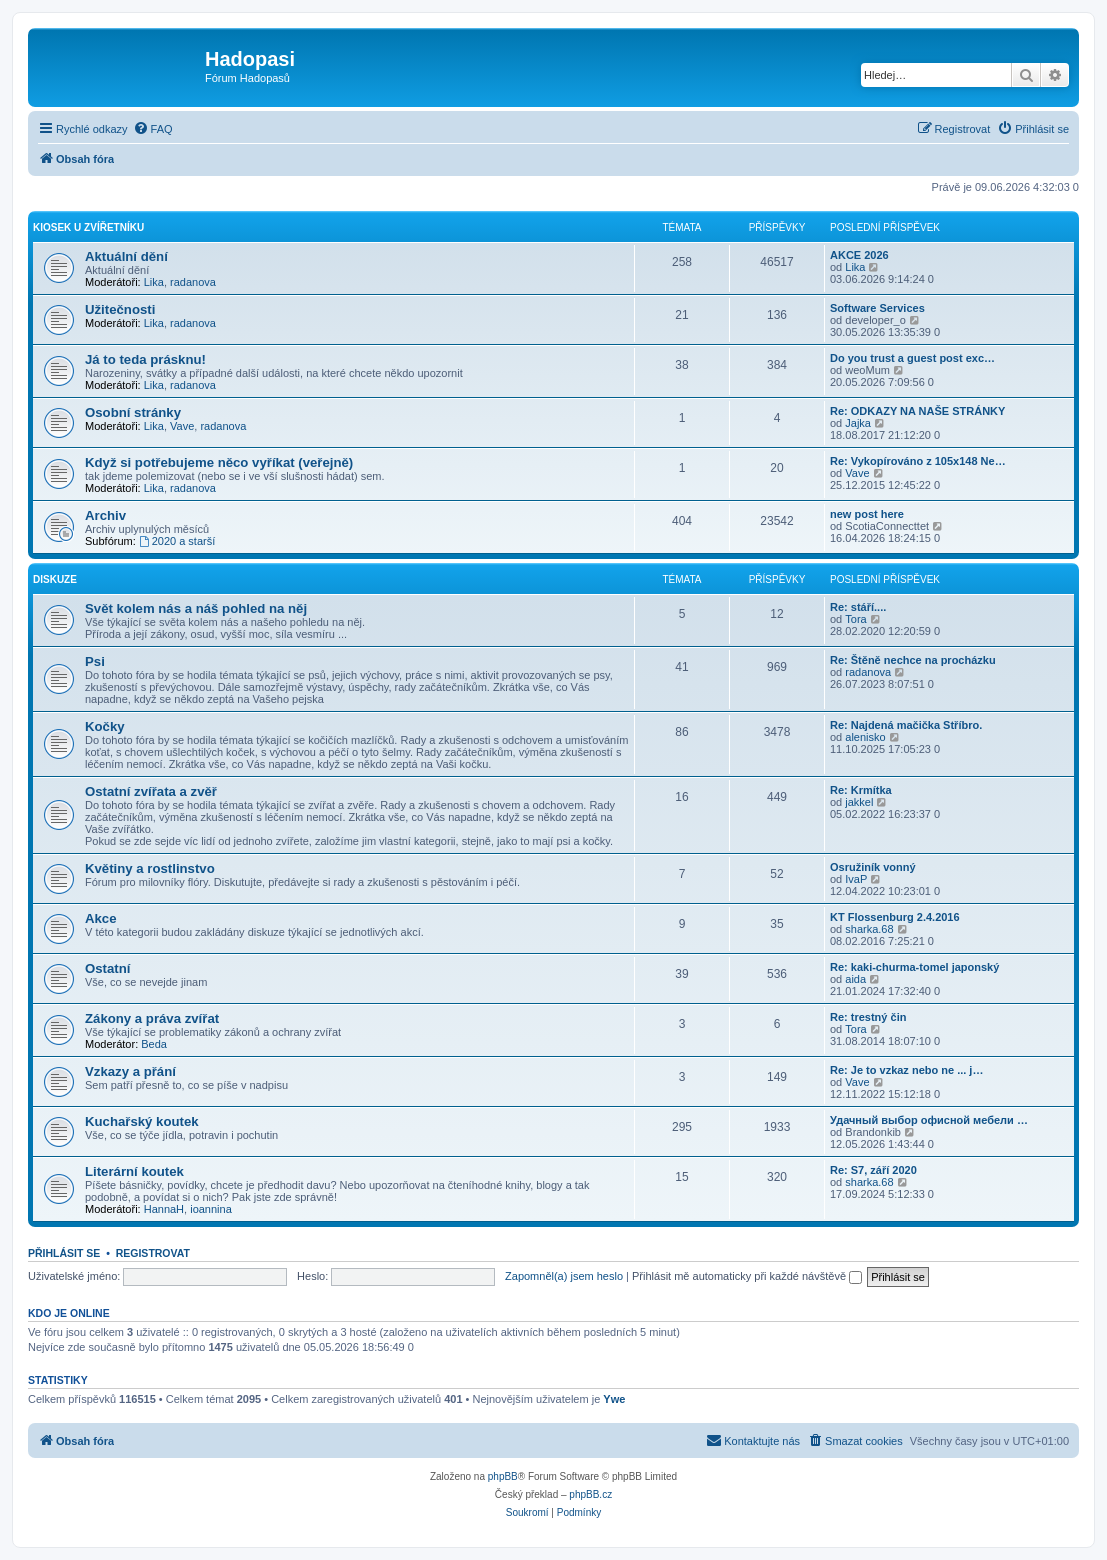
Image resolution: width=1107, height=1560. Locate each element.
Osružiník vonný (873, 867)
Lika (154, 282)
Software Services (877, 308)
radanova (193, 282)
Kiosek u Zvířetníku (88, 227)
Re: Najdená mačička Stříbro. (906, 725)
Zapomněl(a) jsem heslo (564, 1276)
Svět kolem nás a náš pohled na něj (196, 608)
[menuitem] (153, 129)
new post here (867, 514)
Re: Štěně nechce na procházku (913, 660)
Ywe (614, 1399)
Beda (154, 1044)
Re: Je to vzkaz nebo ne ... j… (906, 1070)
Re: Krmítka (861, 790)
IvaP (856, 879)
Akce (101, 918)
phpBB (503, 1476)
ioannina (211, 1209)
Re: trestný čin (868, 1017)
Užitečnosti (120, 309)
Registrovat (153, 1253)
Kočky (105, 726)
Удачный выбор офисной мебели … (929, 1120)
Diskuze (55, 579)
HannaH (164, 1209)
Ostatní (107, 968)
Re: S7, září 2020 (873, 1170)
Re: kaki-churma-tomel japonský (914, 967)
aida (855, 979)
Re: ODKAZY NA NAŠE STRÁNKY (917, 411)
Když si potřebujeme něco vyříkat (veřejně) (219, 462)
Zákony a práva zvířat (152, 1018)
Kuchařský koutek (142, 1121)
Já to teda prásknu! (145, 359)
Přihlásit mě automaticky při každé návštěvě (747, 1276)
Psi (95, 661)
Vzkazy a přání (130, 1071)
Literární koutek (134, 1171)
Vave (182, 426)
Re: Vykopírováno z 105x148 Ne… (918, 461)
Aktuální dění (126, 256)
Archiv (105, 515)
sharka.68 (869, 929)
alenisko (865, 737)
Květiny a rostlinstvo (150, 868)
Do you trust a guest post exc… (912, 358)
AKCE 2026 (859, 255)
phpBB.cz (590, 1494)
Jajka (858, 423)
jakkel (859, 802)
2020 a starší (177, 541)
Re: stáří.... (858, 607)
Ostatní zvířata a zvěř (151, 791)
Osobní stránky (133, 412)
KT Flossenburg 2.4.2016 (895, 917)
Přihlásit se (64, 1253)
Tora (855, 619)
